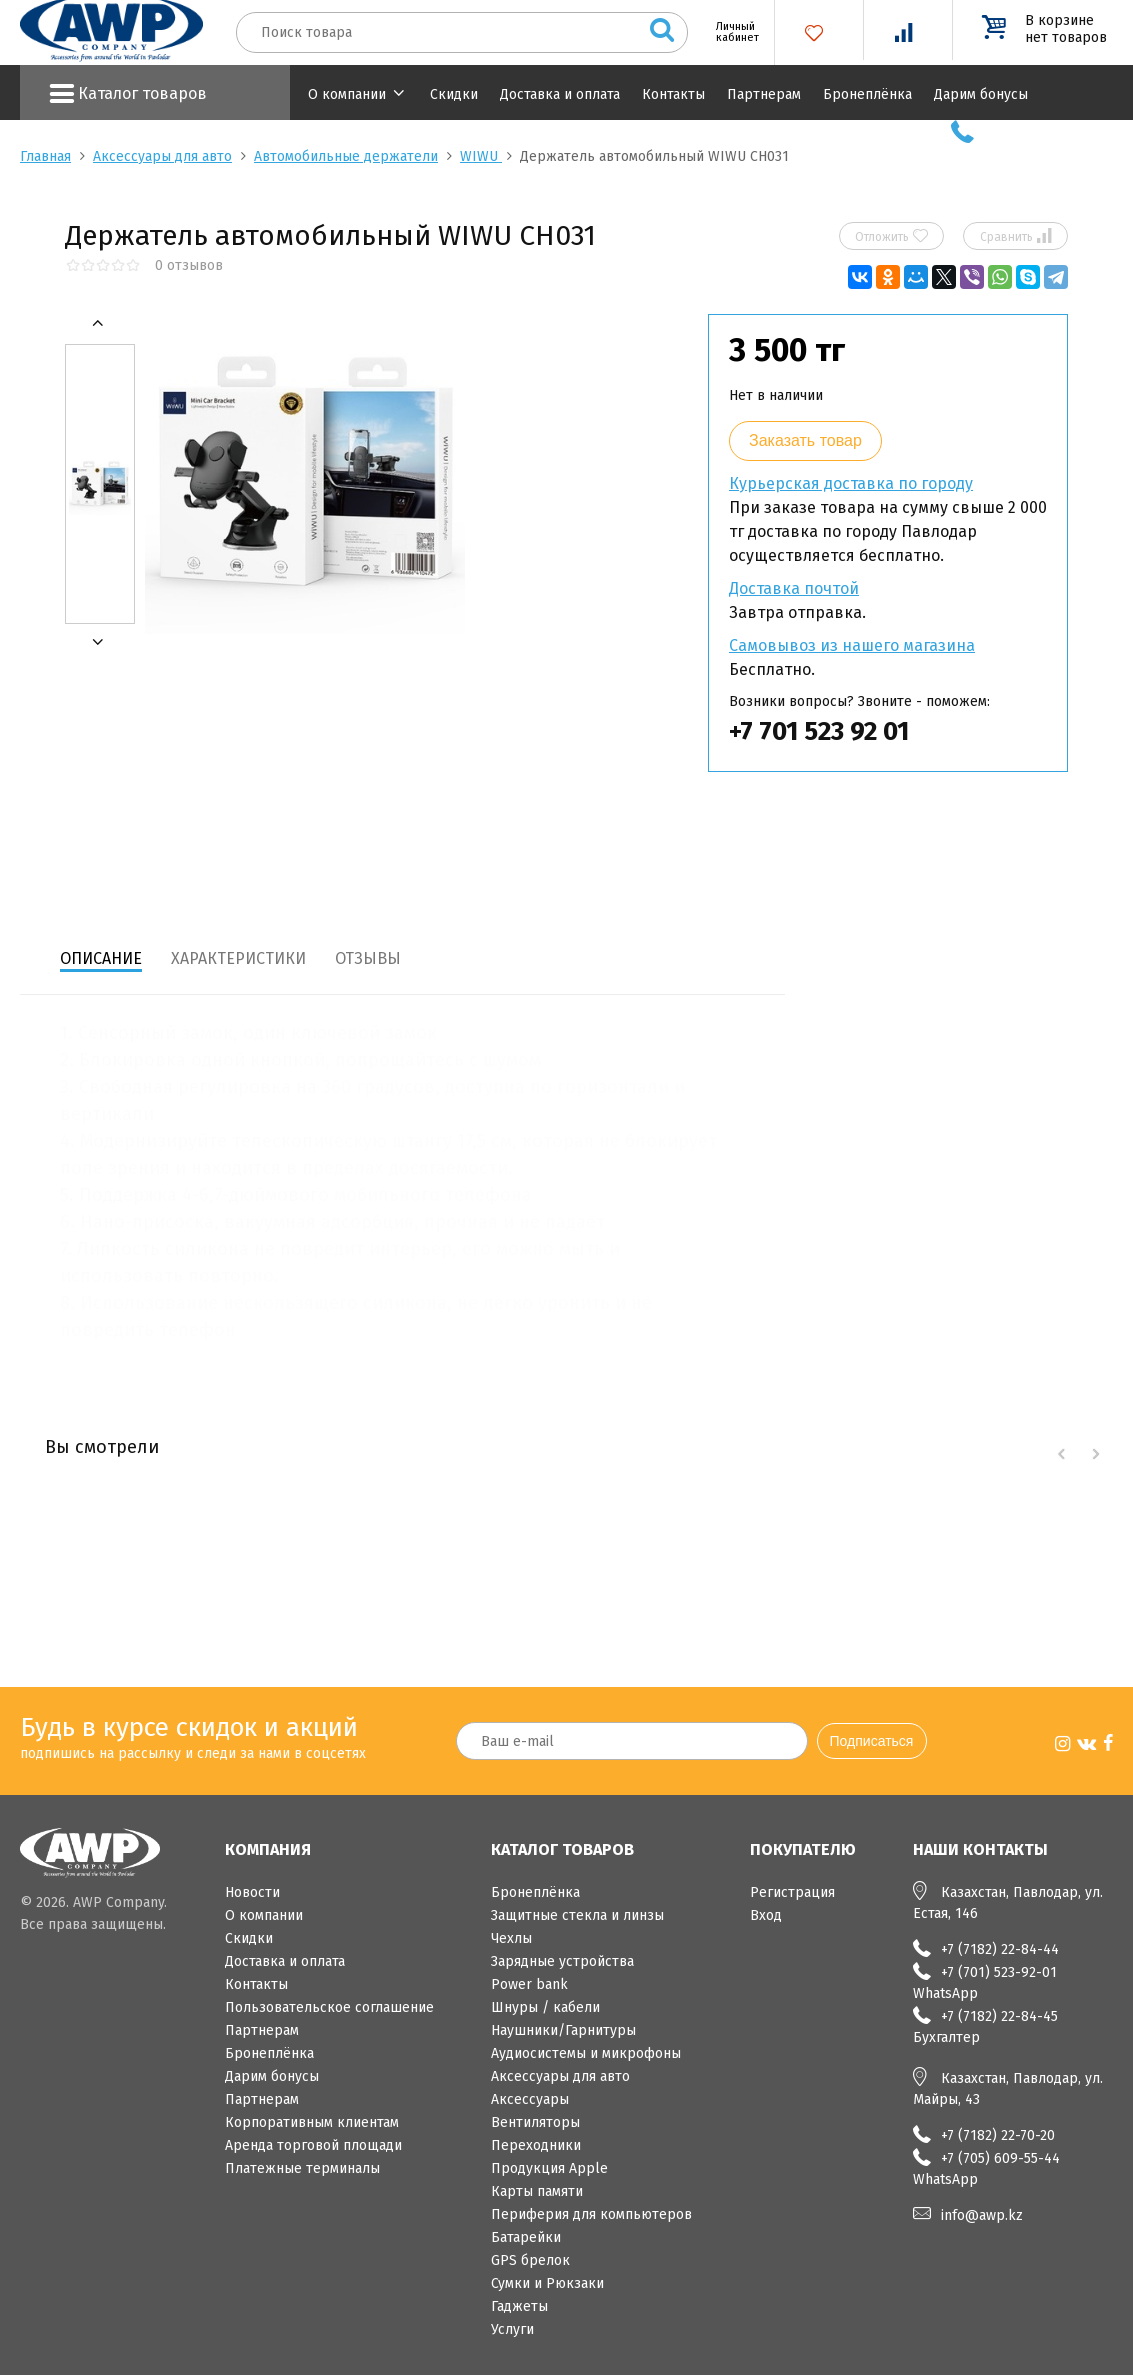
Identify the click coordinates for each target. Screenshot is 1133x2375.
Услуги (512, 2329)
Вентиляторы (535, 2122)
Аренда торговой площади (313, 2145)
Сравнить (1016, 236)
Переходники (536, 2145)
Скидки (454, 94)
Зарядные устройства (562, 1961)
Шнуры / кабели (545, 2007)
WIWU (481, 156)
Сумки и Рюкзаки (547, 2283)
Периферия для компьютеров (591, 2214)
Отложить (891, 236)
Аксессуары (530, 2099)
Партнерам (764, 94)
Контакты (673, 94)
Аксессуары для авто (162, 156)
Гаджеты (519, 2306)
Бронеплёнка (867, 94)
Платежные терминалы (302, 2168)
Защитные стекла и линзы (577, 1915)
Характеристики (238, 958)
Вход (766, 1915)
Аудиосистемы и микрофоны (586, 2053)
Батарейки (526, 2237)
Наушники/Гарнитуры (563, 2030)
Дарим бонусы (981, 94)
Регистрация (792, 1892)
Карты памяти (537, 2191)
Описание (101, 958)
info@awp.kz (982, 2215)
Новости (252, 1892)
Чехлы (511, 1938)
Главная (45, 156)
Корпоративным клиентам (312, 2122)
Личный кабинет (730, 32)
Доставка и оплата (560, 94)
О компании (347, 94)
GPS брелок (530, 2260)
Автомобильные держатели (346, 156)
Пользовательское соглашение (329, 2007)
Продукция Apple (549, 2168)
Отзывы (368, 958)
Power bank (529, 1984)
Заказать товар (805, 440)
